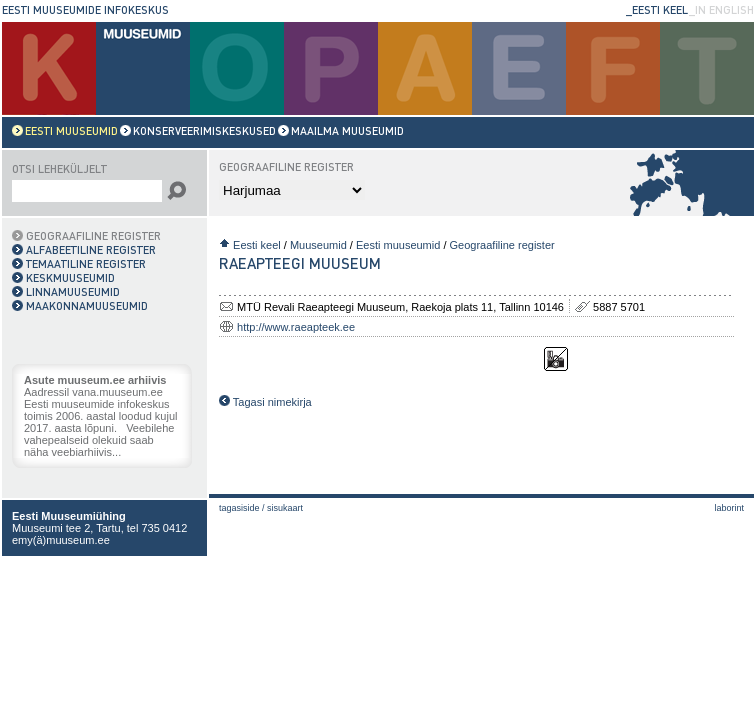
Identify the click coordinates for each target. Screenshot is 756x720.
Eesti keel (257, 245)
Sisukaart (285, 508)
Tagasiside (239, 508)
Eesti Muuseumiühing (69, 516)
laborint (729, 508)
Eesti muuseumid (398, 245)
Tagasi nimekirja (265, 402)
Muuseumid (318, 245)
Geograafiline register (502, 245)
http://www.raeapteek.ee (296, 327)
